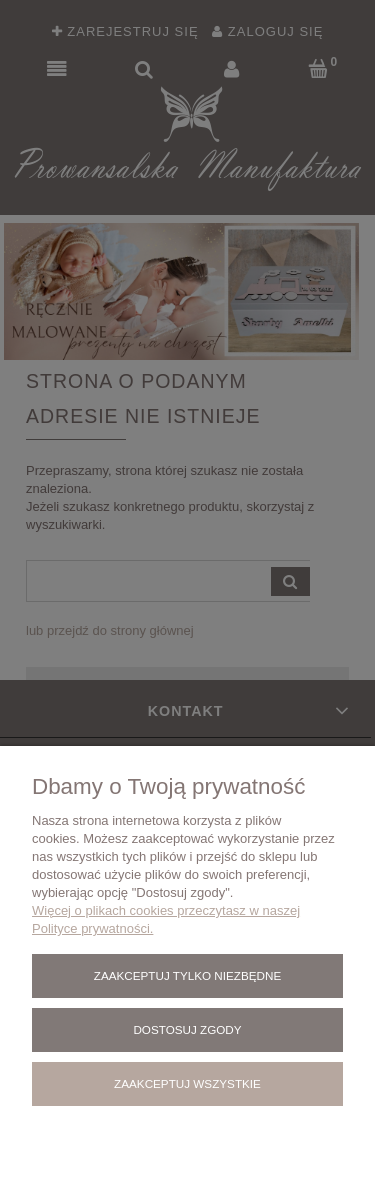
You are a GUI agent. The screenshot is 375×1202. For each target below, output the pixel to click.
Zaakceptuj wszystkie (187, 1083)
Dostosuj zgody (187, 1029)
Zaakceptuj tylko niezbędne (187, 975)
